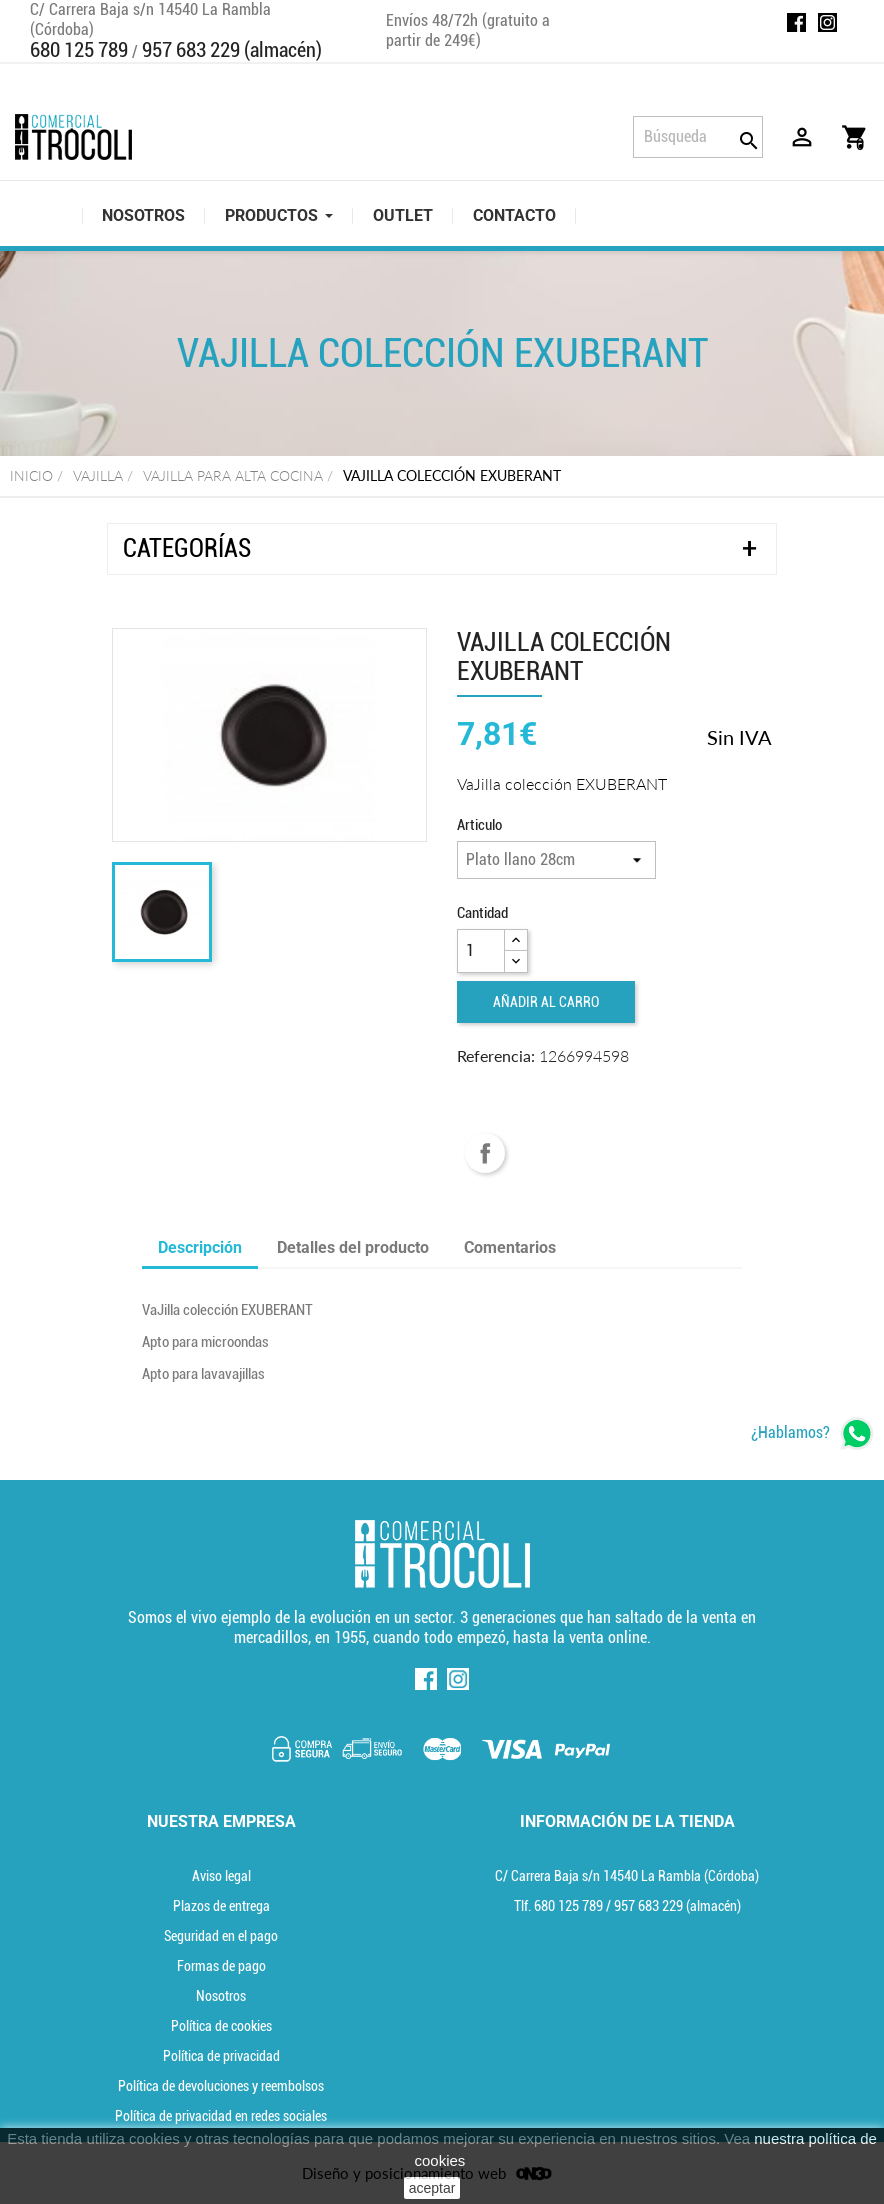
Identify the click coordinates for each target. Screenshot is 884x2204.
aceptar (432, 2188)
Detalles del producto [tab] (353, 1247)
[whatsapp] (812, 1433)
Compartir (485, 1153)
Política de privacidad (221, 2056)
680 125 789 (79, 50)
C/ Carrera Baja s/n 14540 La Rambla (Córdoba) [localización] (627, 1876)
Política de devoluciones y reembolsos (221, 2086)
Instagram (827, 22)
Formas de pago (221, 1966)
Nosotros (221, 1996)
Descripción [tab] (200, 1247)
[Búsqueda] (698, 137)
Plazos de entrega (221, 1906)
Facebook (796, 22)
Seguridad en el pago (221, 1936)
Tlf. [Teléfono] (560, 1906)
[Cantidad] (481, 951)
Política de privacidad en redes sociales (221, 2116)
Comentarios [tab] (510, 1247)
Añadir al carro (546, 1002)
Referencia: (496, 1055)
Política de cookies (221, 2026)
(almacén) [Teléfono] (677, 1906)
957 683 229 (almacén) (232, 50)
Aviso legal (221, 1876)
